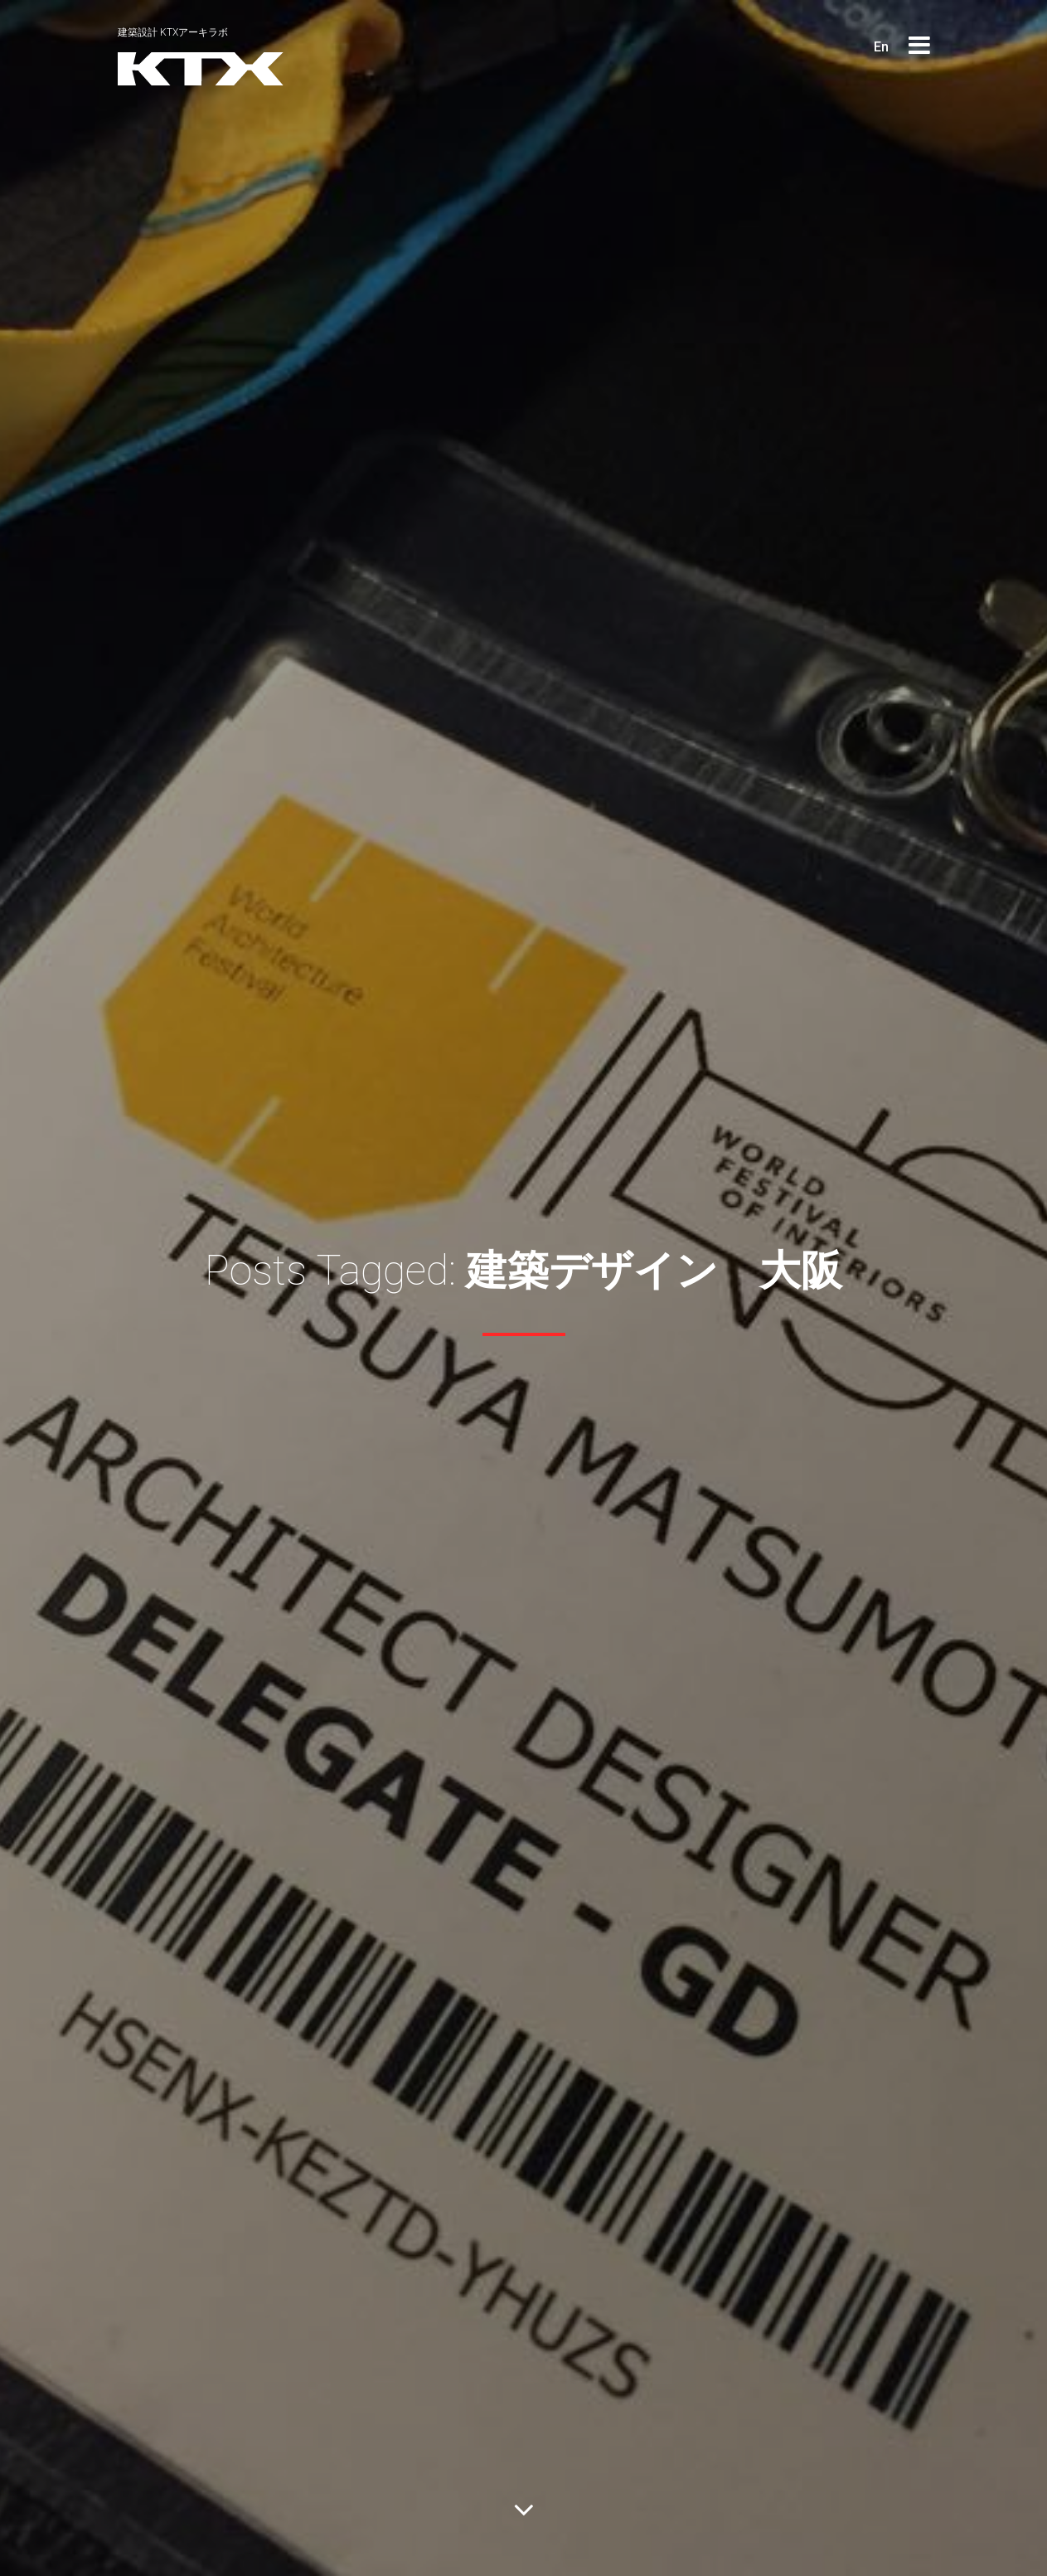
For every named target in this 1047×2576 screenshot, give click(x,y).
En (881, 47)
